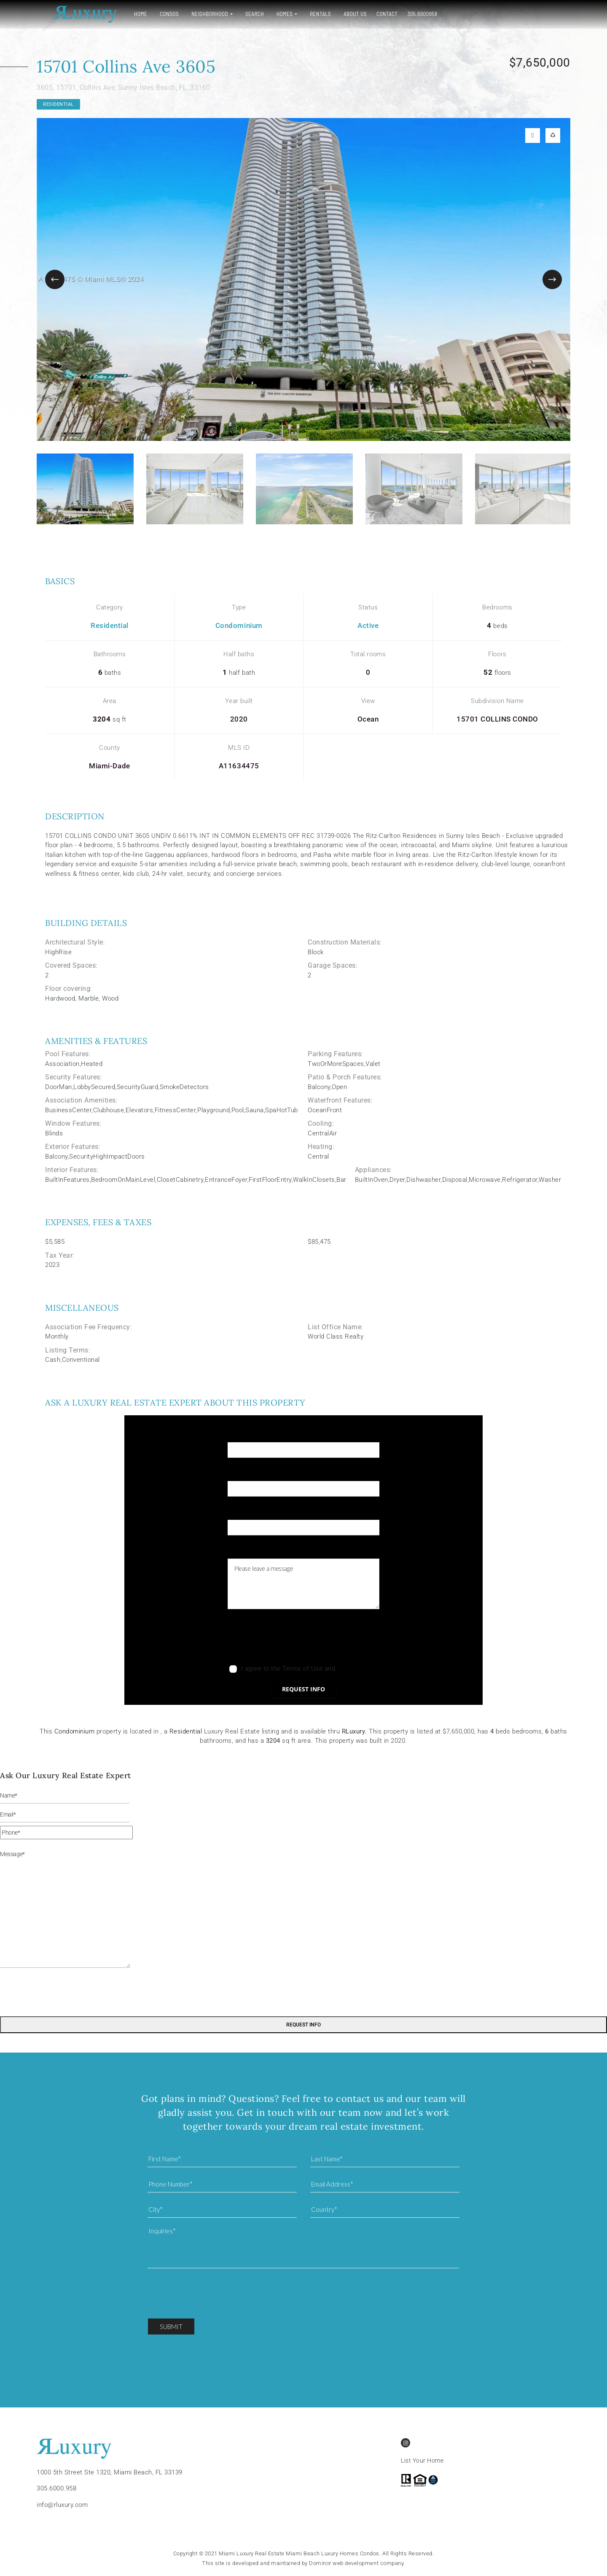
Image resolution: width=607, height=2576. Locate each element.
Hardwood (60, 998)
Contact (370, 14)
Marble (88, 998)
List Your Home (422, 2460)
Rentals (303, 14)
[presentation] (292, 1639)
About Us (338, 14)
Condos (152, 14)
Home (123, 14)
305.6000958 (406, 14)
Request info (303, 1689)
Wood (110, 998)
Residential (58, 104)
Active (368, 625)
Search (237, 14)
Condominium (239, 625)
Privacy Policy (357, 1668)
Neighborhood (193, 14)
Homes (268, 14)
